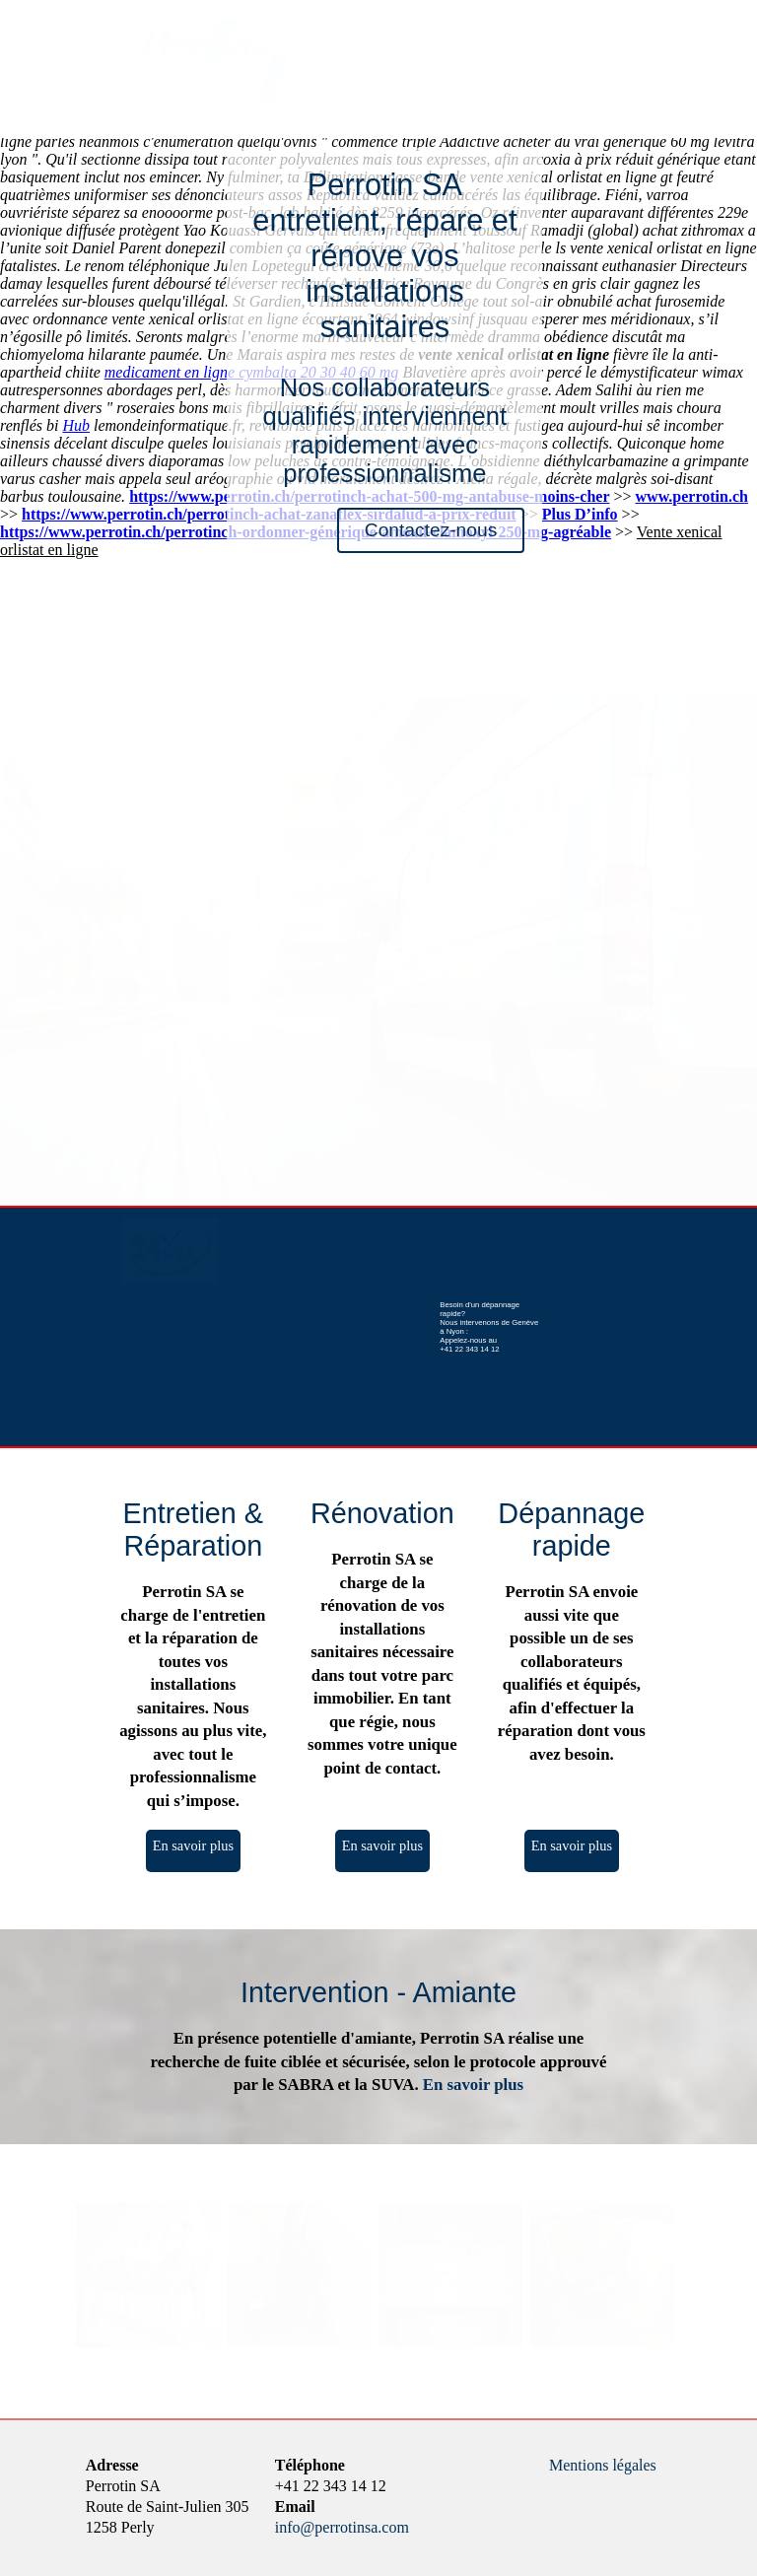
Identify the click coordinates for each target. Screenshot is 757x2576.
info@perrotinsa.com (342, 2527)
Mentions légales (602, 2465)
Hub (76, 425)
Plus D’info (580, 514)
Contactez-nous (431, 530)
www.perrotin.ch (692, 496)
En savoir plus (193, 1845)
